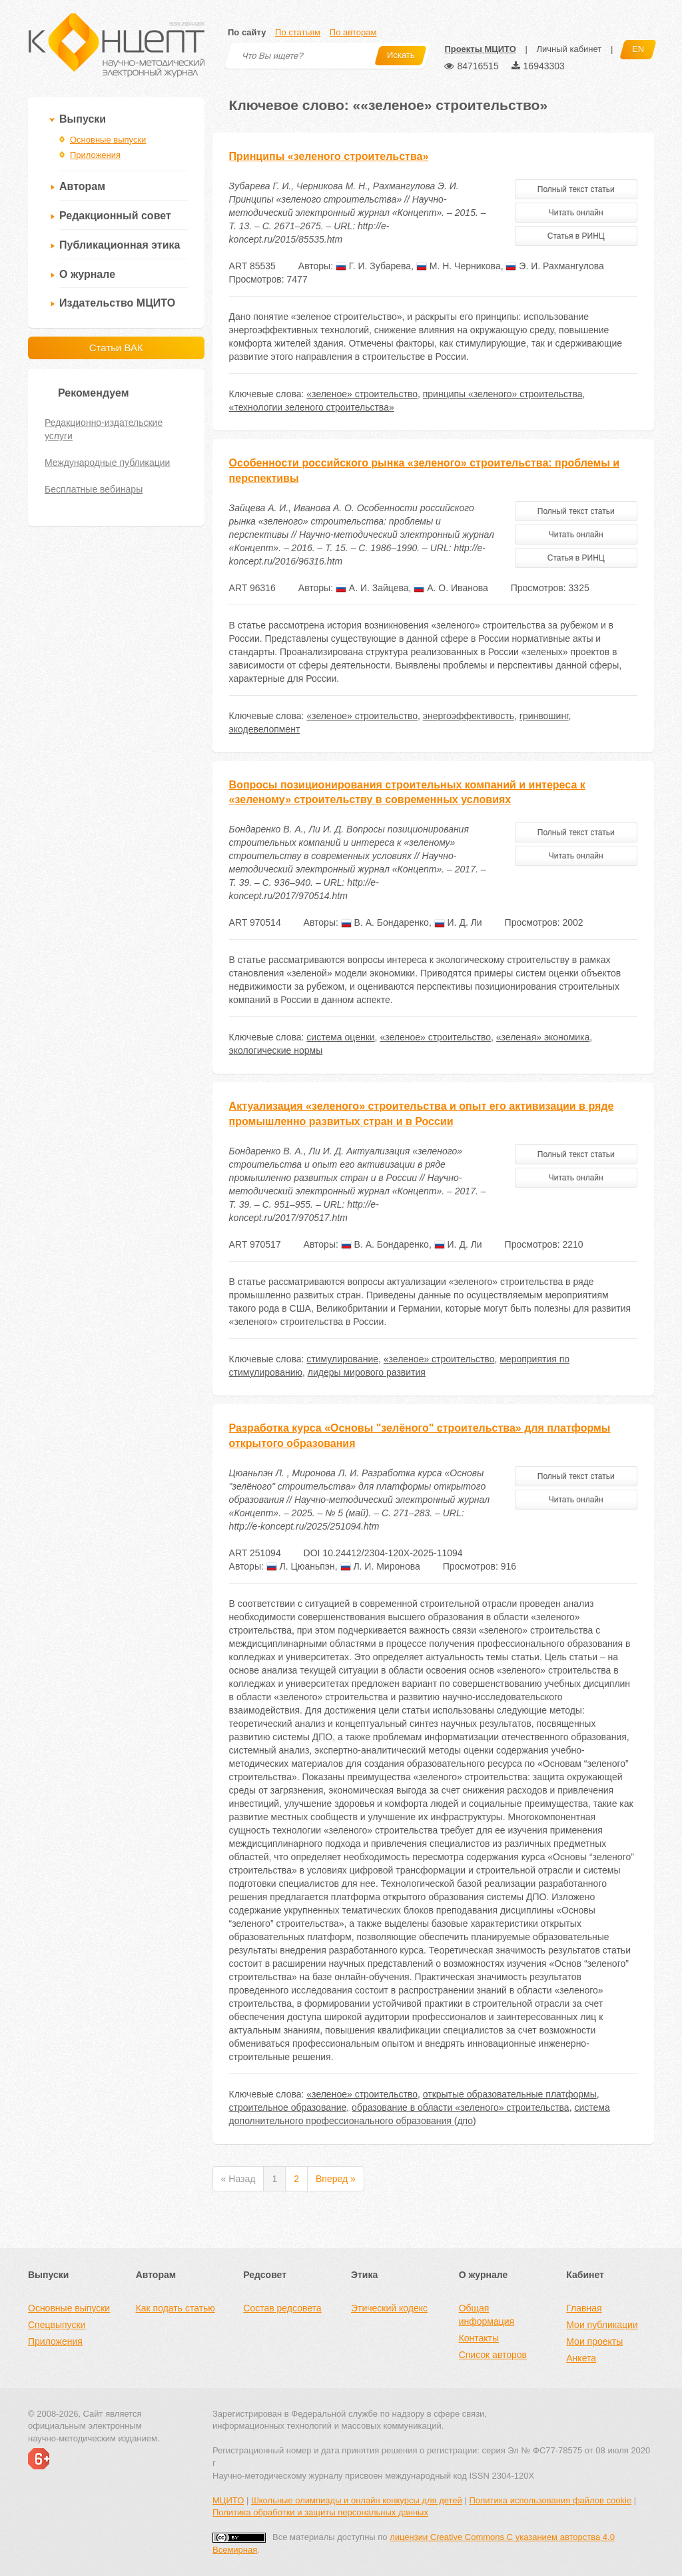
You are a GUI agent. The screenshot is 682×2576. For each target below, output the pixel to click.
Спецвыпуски (56, 2324)
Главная (583, 2308)
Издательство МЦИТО (117, 303)
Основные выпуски (108, 140)
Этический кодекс (389, 2308)
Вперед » (336, 2178)
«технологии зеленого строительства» (311, 407)
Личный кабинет (568, 49)
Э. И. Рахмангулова (554, 266)
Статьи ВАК (116, 347)
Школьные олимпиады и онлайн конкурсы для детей (356, 2500)
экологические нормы (276, 1050)
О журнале (87, 274)
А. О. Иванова (451, 588)
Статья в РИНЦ (576, 236)
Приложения (95, 155)
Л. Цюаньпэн (300, 1566)
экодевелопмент (264, 729)
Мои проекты (594, 2341)
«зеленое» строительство (362, 394)
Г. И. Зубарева (373, 266)
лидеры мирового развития (367, 1372)
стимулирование (342, 1359)
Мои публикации (601, 2324)
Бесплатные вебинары (94, 489)
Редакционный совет (115, 215)
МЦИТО (228, 2500)
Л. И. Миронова (380, 1566)
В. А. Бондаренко (385, 922)
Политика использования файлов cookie (550, 2500)
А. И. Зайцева (372, 588)
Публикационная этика (119, 245)
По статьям (297, 32)
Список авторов (493, 2354)
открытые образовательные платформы (510, 2094)
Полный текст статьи (576, 189)
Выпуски (82, 119)
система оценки (340, 1037)
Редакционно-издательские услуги (104, 429)
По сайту (247, 32)
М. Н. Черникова (458, 266)
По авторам (353, 32)
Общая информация (486, 2315)
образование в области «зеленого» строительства (460, 2107)
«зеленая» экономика (543, 1037)
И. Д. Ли (458, 922)
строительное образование (288, 2107)
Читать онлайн (576, 212)
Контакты (479, 2338)
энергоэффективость (468, 715)
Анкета (581, 2358)
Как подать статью (175, 2308)
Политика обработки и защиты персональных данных (320, 2512)
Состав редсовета (282, 2308)
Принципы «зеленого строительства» (329, 156)
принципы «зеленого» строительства (503, 394)
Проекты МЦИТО (479, 49)
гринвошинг (544, 715)
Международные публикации (107, 462)
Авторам (82, 186)
